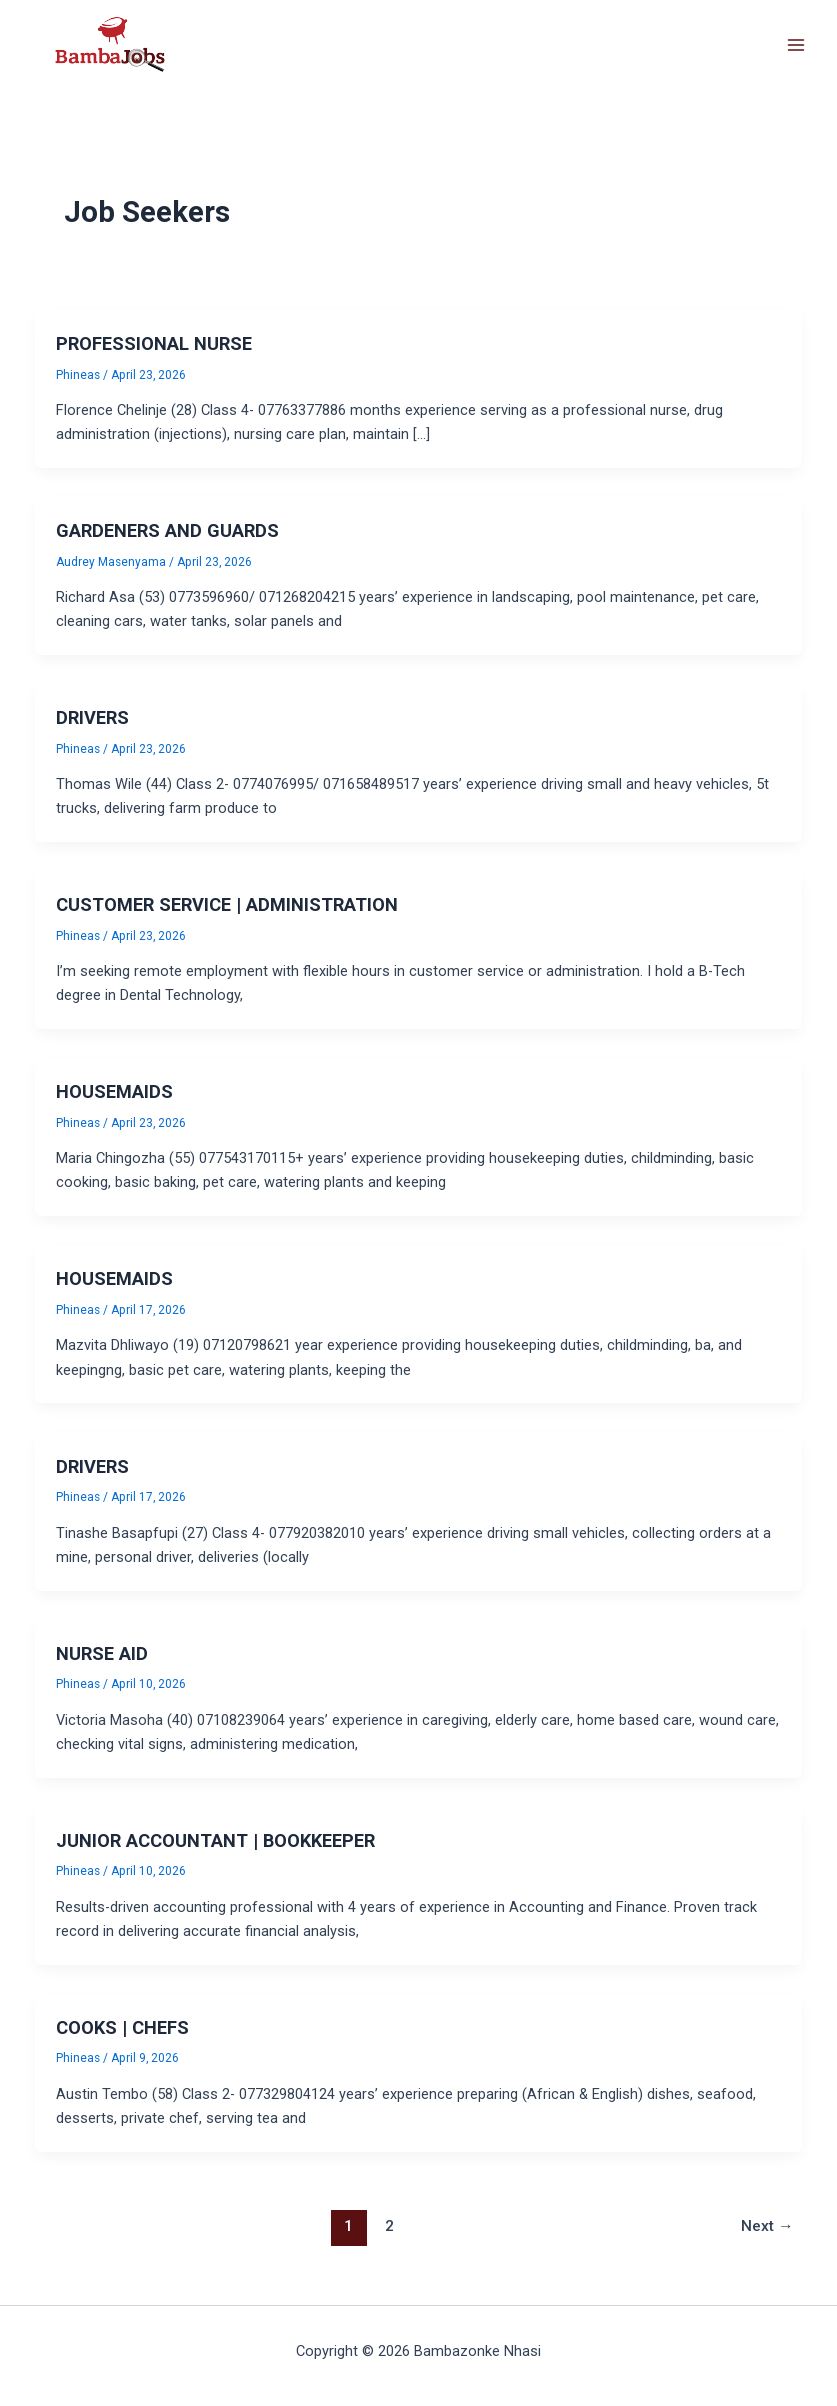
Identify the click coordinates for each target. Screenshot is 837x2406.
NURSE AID (102, 1653)
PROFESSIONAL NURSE (154, 343)
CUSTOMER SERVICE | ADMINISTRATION (227, 904)
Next (767, 2226)
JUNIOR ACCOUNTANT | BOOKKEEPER (215, 1840)
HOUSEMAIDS (114, 1091)
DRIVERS (92, 717)
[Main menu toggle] (796, 45)
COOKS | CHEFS (122, 2027)
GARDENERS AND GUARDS (167, 530)
